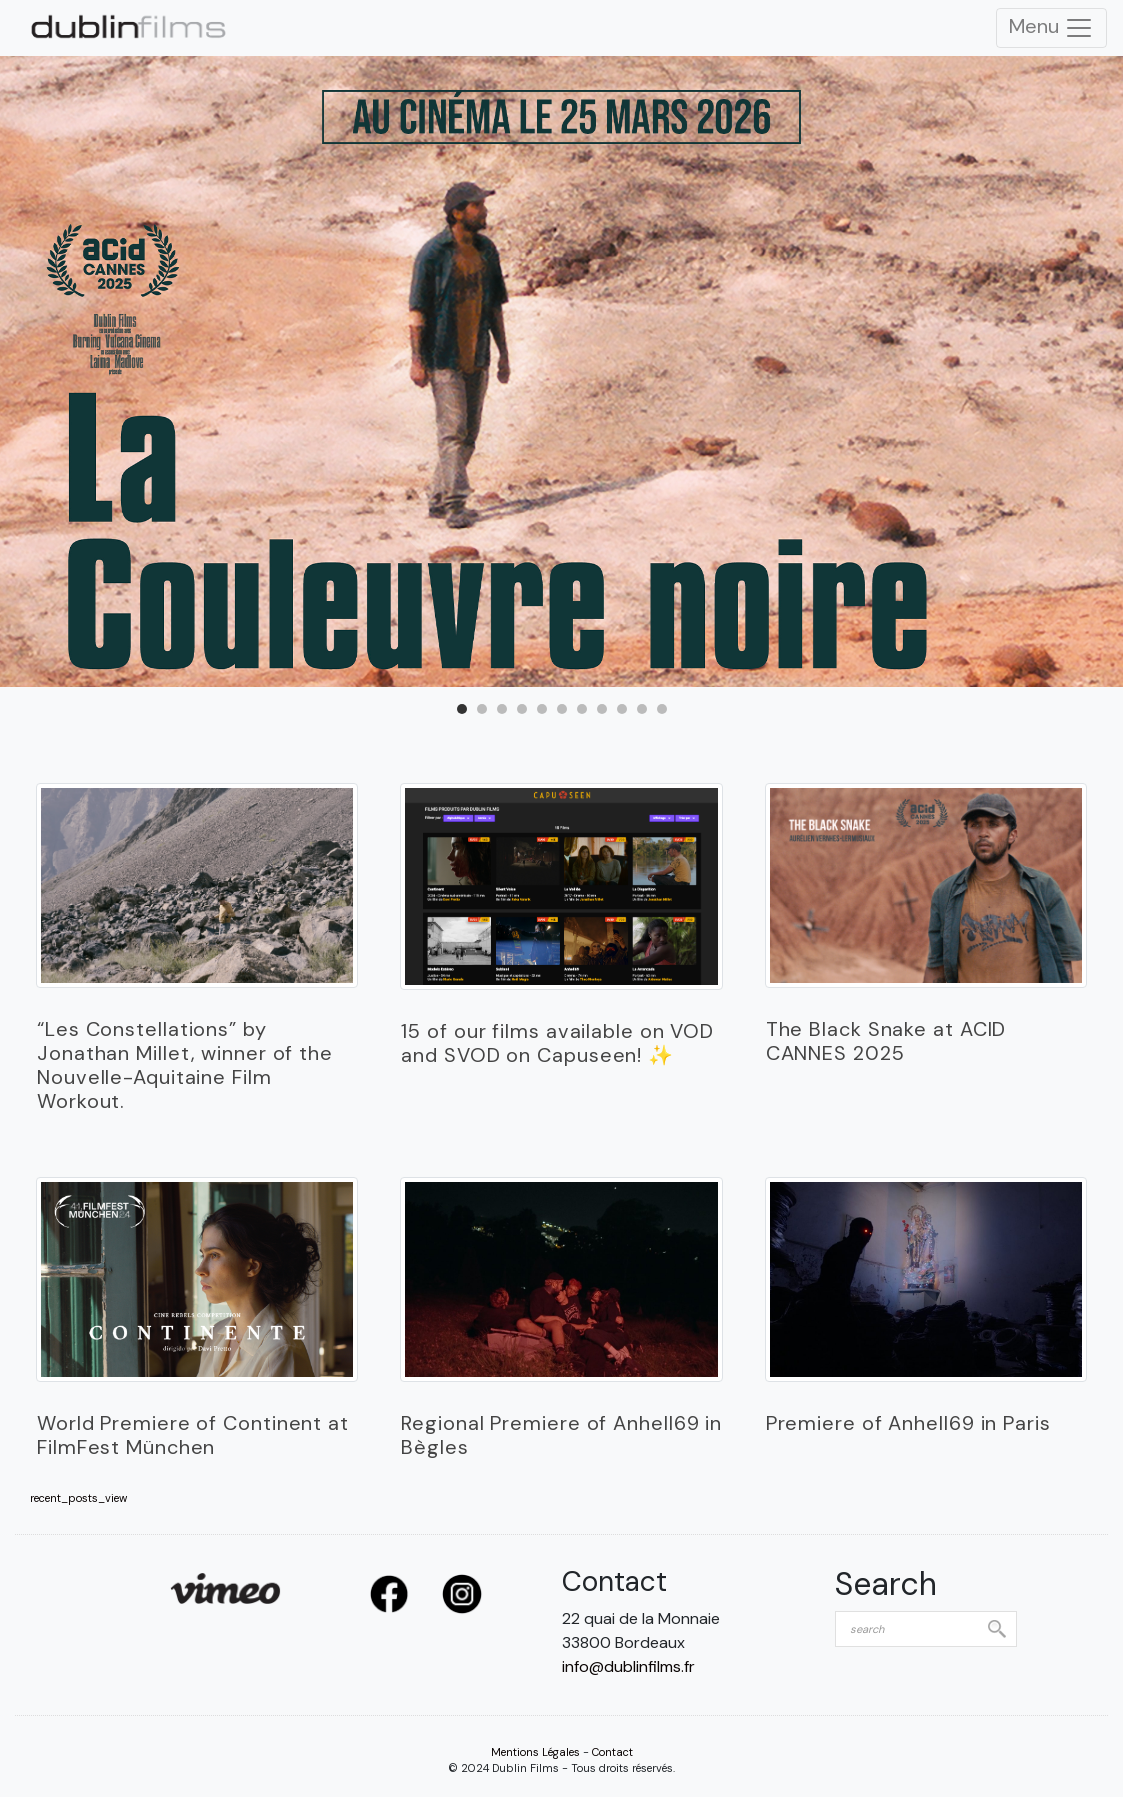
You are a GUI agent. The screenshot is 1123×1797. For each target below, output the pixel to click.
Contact (612, 1752)
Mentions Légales (535, 1752)
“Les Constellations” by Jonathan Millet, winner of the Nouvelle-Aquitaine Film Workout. (185, 1065)
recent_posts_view (78, 1498)
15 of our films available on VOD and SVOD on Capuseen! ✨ (557, 1043)
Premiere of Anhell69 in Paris (908, 1423)
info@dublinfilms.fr (628, 1666)
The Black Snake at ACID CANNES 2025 (886, 1041)
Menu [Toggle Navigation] (1051, 28)
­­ (197, 886)
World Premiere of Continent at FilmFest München (193, 1435)
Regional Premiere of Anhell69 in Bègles (561, 1435)
